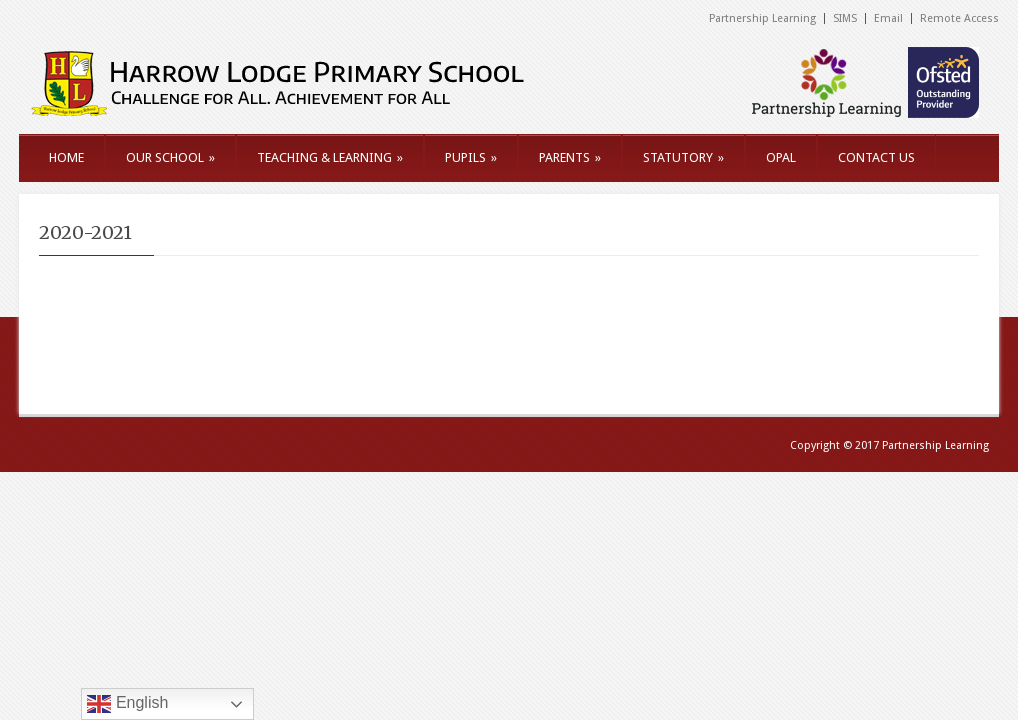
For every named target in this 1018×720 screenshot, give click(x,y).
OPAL (781, 157)
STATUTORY (683, 157)
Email (888, 18)
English (127, 704)
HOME (66, 157)
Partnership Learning (762, 18)
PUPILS (471, 157)
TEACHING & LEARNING (330, 157)
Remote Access (959, 18)
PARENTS (570, 157)
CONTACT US (876, 157)
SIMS (845, 18)
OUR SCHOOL (170, 157)
